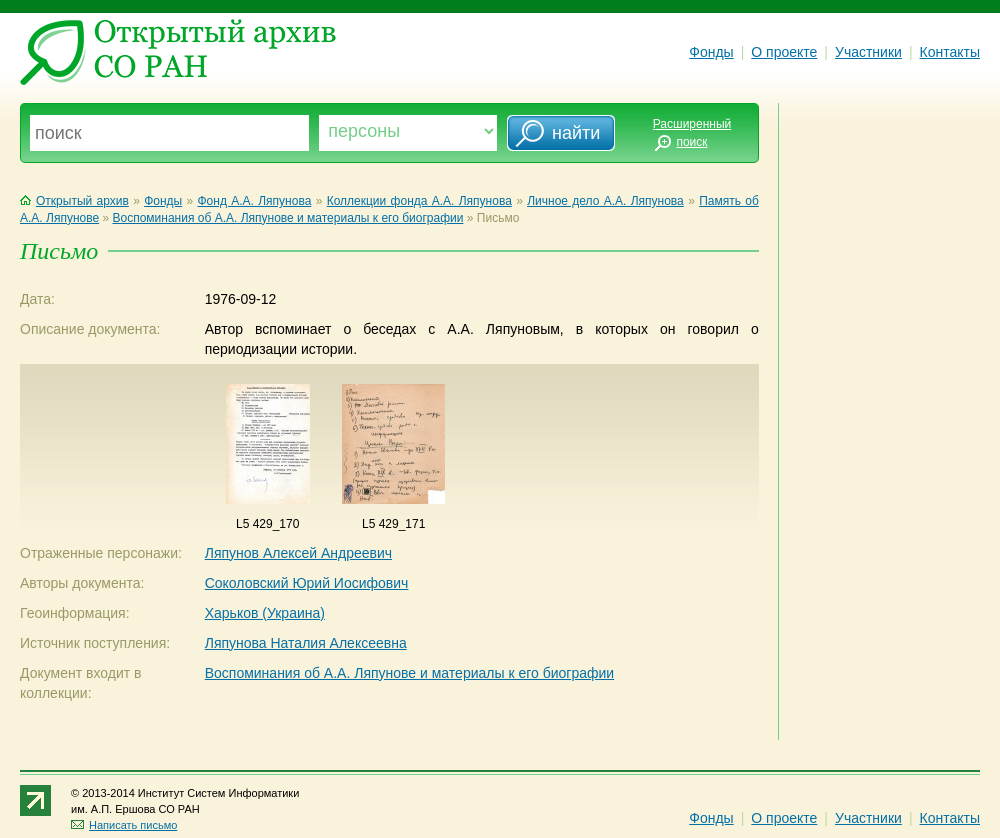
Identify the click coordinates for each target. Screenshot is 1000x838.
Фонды (711, 52)
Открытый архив (74, 201)
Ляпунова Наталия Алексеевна (306, 643)
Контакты (950, 52)
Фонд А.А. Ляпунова (255, 201)
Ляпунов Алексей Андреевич (298, 553)
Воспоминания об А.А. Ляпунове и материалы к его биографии (287, 218)
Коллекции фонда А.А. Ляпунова (419, 201)
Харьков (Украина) (265, 613)
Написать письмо (124, 825)
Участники (868, 52)
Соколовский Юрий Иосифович (307, 583)
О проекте (784, 52)
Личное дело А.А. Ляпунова (605, 201)
